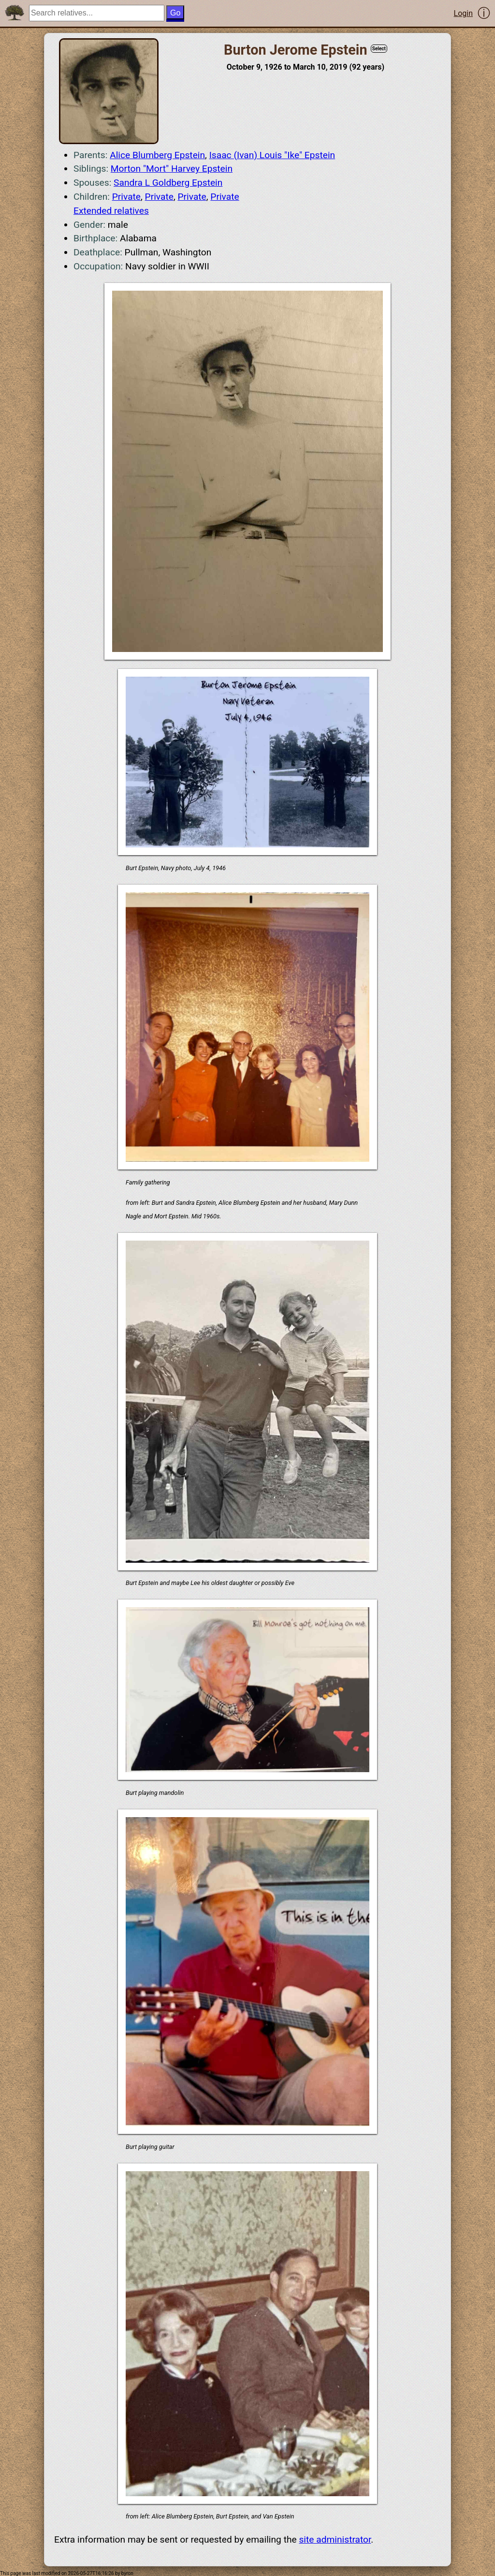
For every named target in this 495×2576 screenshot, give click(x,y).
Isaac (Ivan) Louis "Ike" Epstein (272, 155)
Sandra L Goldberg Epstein (168, 182)
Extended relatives (111, 210)
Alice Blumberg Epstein (157, 155)
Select (379, 48)
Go (175, 13)
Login (463, 13)
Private (126, 196)
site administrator (335, 2539)
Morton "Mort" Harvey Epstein (172, 168)
